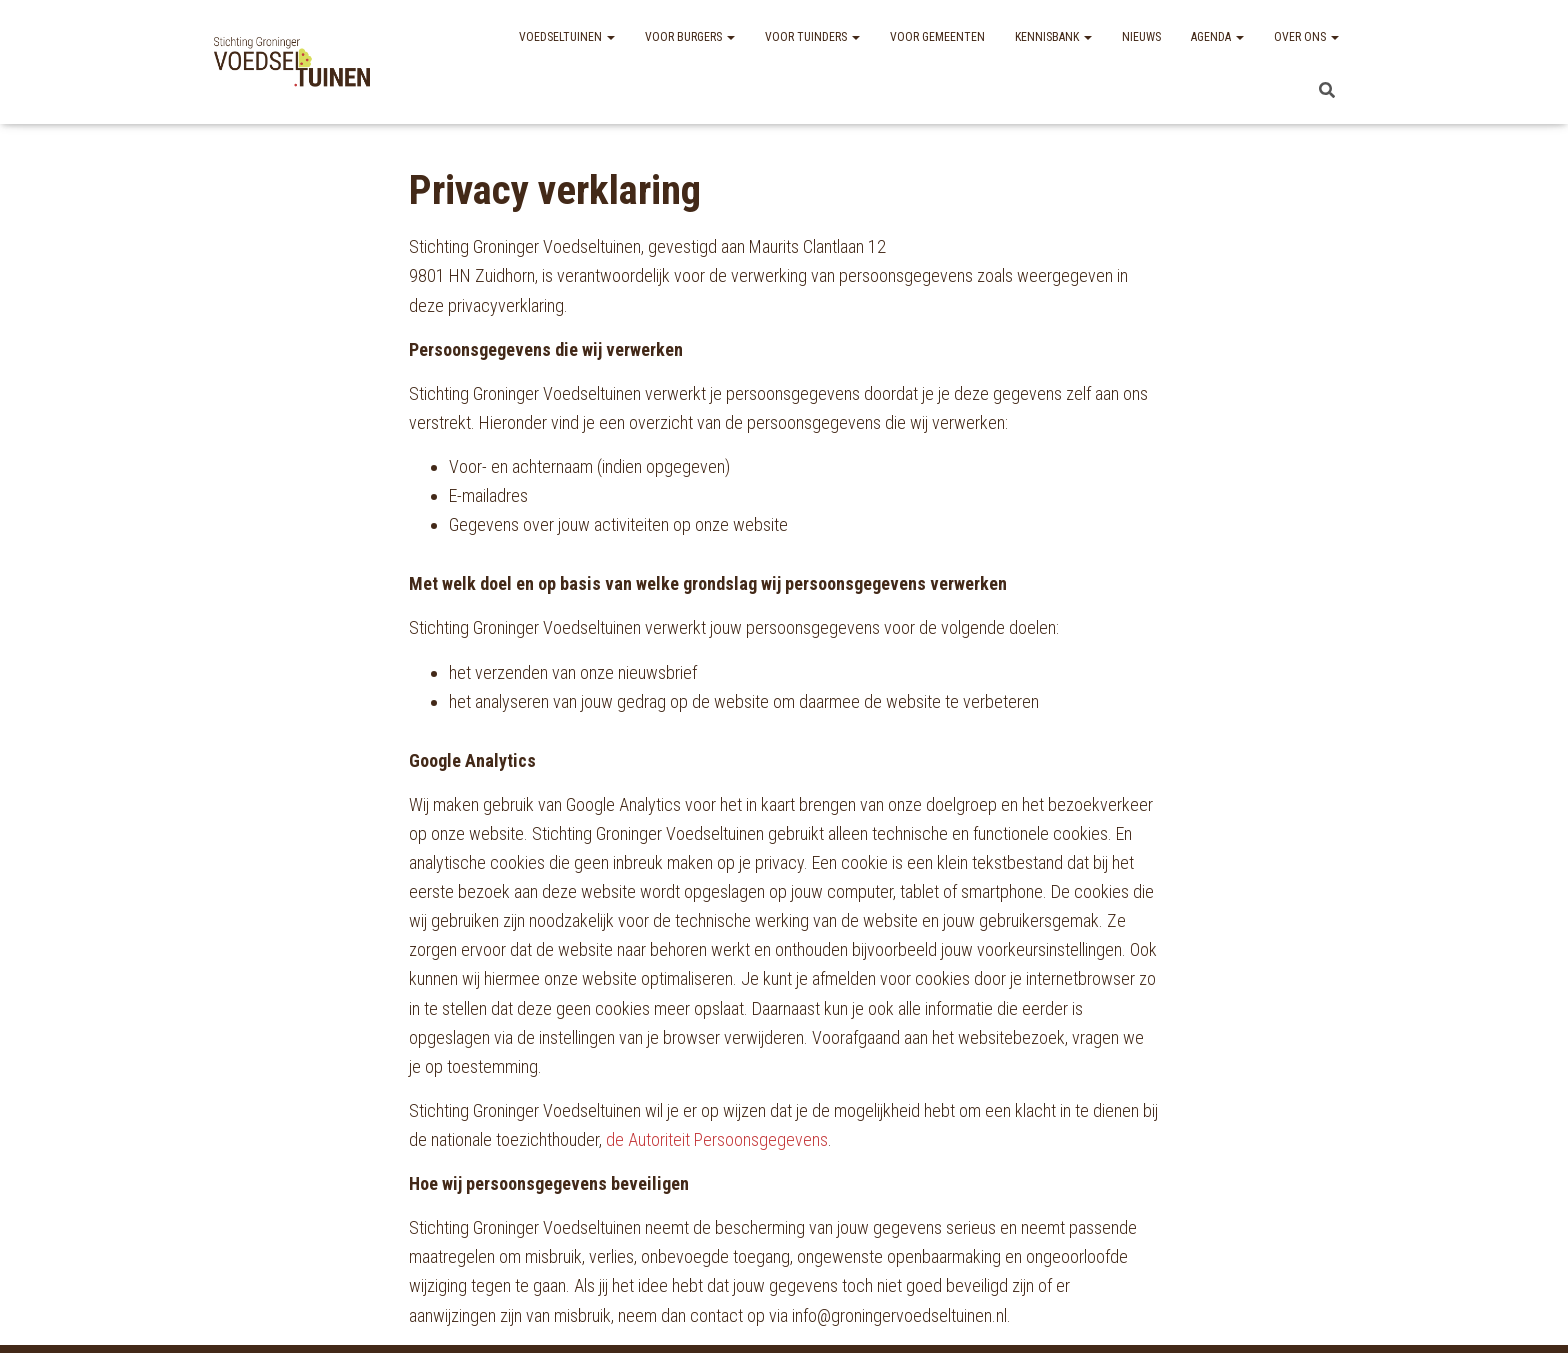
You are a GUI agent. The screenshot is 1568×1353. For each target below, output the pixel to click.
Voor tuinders (812, 37)
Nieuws (1141, 37)
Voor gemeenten (937, 37)
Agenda (1217, 37)
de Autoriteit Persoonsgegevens (717, 1139)
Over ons (1306, 37)
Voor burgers (690, 37)
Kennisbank (1053, 37)
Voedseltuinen (567, 37)
